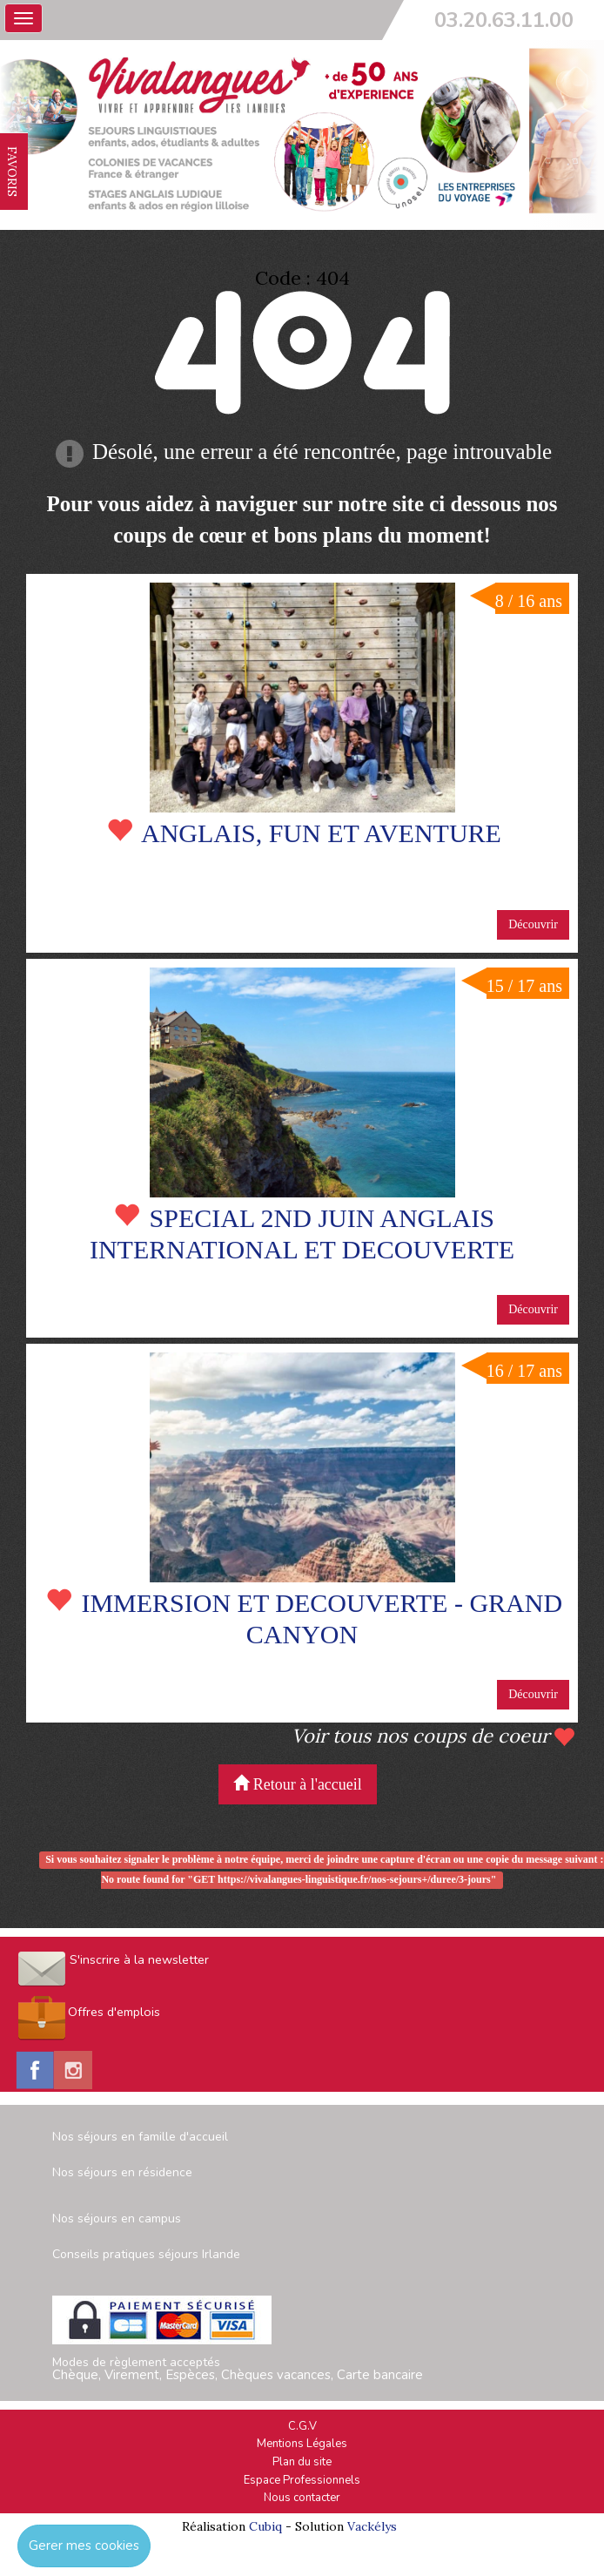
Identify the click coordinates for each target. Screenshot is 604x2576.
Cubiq (265, 2526)
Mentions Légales (302, 2443)
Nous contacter (302, 2497)
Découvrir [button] (533, 924)
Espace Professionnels (302, 2480)
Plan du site (302, 2462)
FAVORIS (12, 171)
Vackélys (372, 2526)
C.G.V (302, 2426)
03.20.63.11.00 (504, 20)
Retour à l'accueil (297, 1784)
